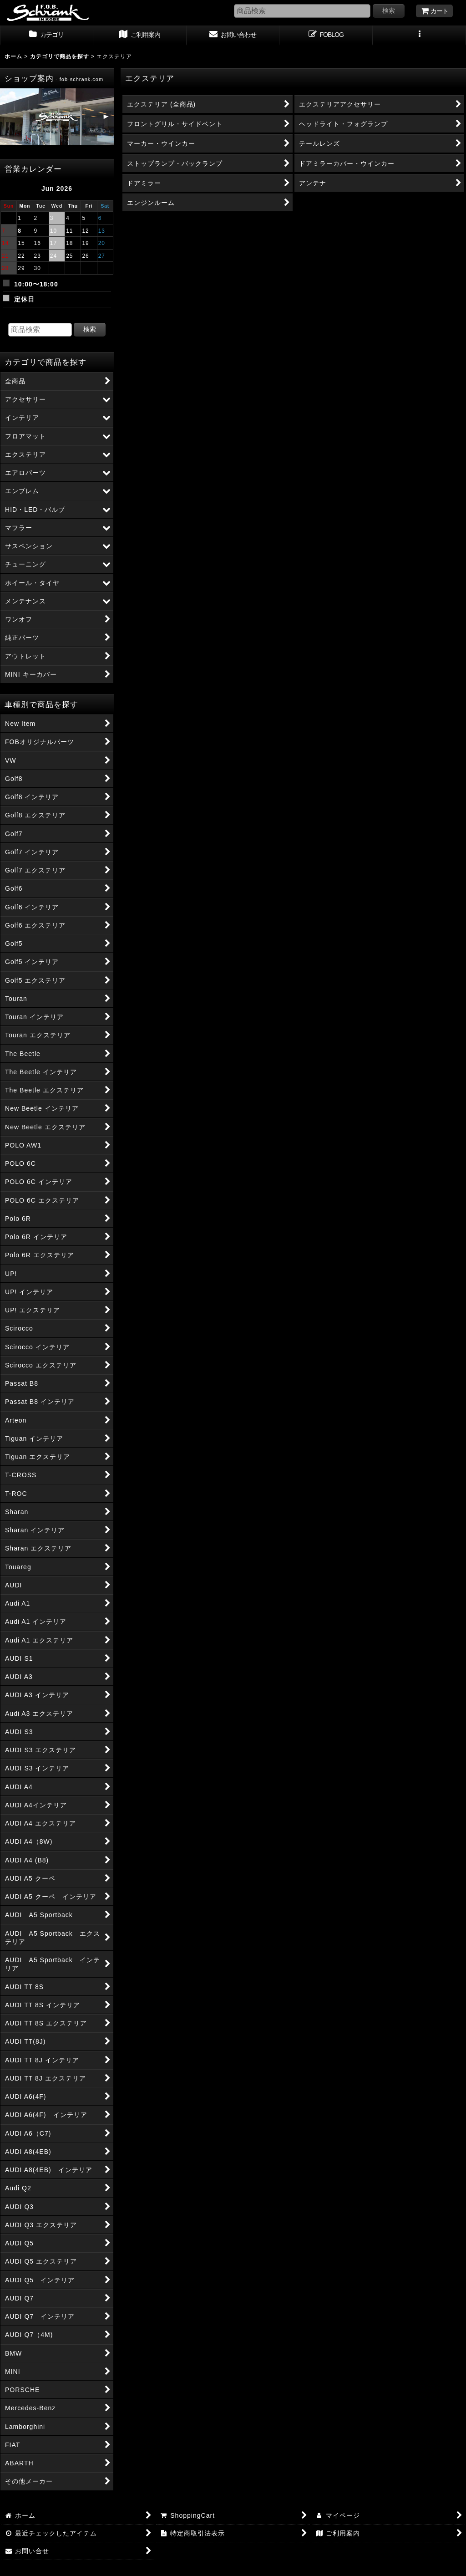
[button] (419, 36)
